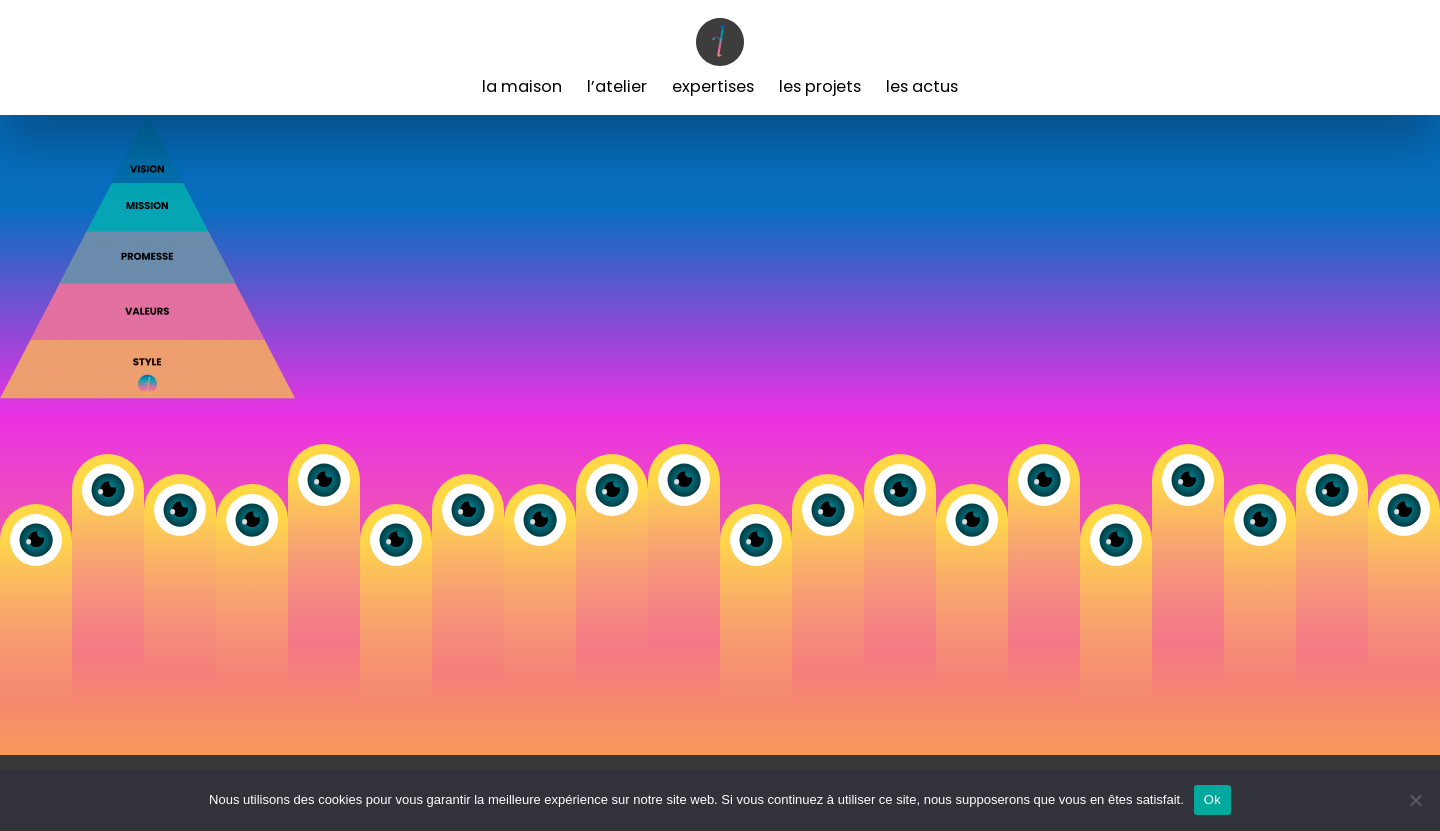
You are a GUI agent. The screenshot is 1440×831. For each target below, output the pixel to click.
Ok (1212, 799)
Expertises (713, 86)
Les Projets (820, 86)
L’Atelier (617, 86)
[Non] (1415, 800)
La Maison (522, 86)
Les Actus (922, 86)
